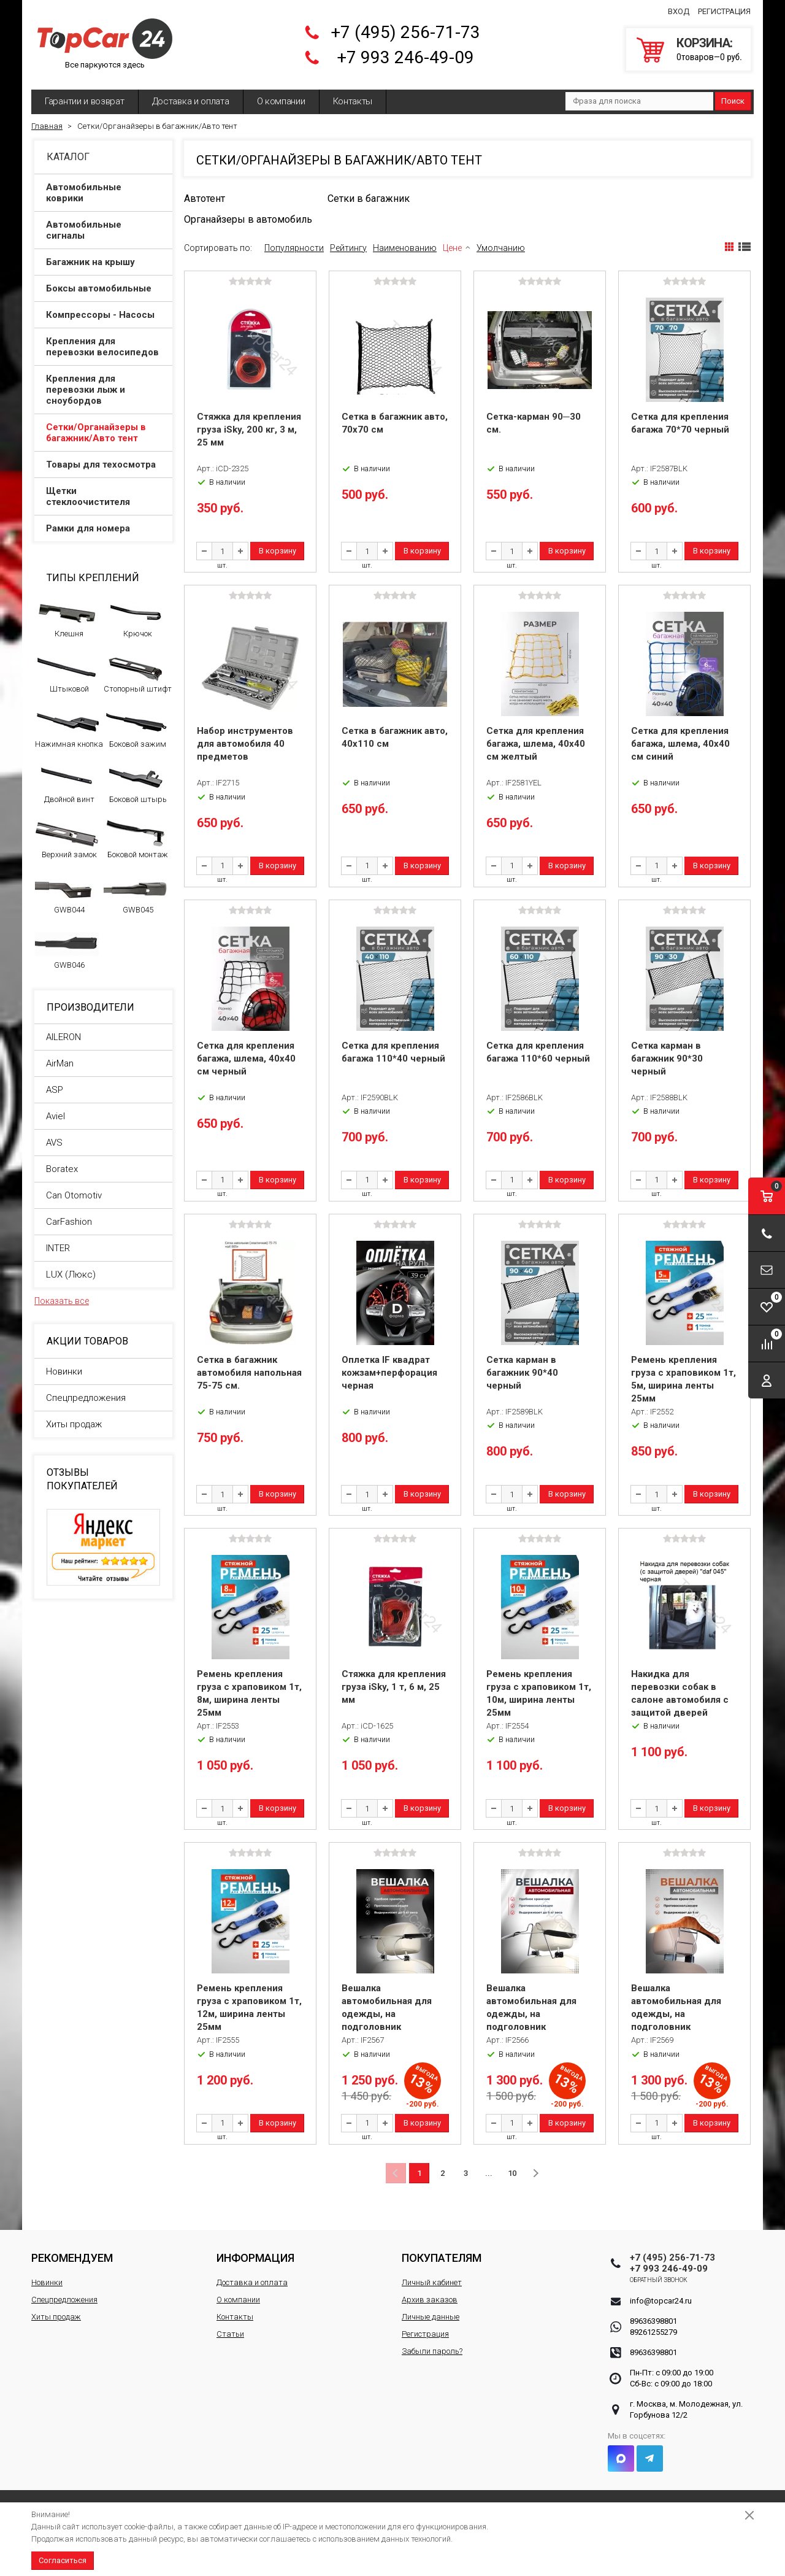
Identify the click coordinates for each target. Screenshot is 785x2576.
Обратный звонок (659, 2280)
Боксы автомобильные (104, 288)
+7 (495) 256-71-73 (405, 32)
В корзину (277, 550)
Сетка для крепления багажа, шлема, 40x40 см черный (246, 1058)
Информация (255, 2257)
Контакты (353, 101)
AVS (54, 1142)
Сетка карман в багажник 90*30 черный (667, 1058)
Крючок (136, 618)
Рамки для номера (104, 528)
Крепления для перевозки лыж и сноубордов (104, 389)
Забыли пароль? (432, 2351)
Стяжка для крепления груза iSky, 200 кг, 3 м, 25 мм (249, 429)
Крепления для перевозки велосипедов (104, 347)
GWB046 (67, 949)
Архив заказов (430, 2299)
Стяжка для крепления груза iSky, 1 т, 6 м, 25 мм (394, 1686)
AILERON (63, 1037)
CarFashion (69, 1221)
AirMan (60, 1063)
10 (512, 2173)
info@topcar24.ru (661, 2300)
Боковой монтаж (136, 839)
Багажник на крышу (104, 262)
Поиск (733, 101)
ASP (54, 1089)
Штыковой (67, 673)
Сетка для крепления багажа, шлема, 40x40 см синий (680, 743)
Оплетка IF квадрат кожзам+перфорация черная (389, 1372)
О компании (281, 101)
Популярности (294, 248)
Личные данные (430, 2316)
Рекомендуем (72, 2257)
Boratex (62, 1168)
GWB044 (67, 894)
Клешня (67, 618)
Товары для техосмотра (104, 464)
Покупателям (441, 2257)
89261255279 (653, 2332)
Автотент (204, 198)
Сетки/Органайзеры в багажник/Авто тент (104, 433)
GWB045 (136, 894)
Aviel (55, 1116)
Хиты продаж (74, 1424)
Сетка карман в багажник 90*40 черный (522, 1372)
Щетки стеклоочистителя (104, 496)
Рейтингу (348, 248)
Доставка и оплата (190, 101)
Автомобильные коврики (104, 193)
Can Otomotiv (74, 1195)
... (488, 2173)
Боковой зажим (136, 728)
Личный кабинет (432, 2282)
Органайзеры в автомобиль (248, 219)
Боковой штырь (136, 783)
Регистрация (724, 11)
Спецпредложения (86, 1397)
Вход (678, 11)
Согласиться (62, 2560)
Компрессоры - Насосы (104, 314)
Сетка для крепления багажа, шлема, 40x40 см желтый (535, 743)
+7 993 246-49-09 (405, 57)
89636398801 (653, 2321)
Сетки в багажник (368, 198)
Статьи (230, 2334)
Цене (452, 248)
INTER (58, 1248)
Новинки (64, 1371)
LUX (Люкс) (71, 1274)
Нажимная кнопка (69, 728)
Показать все (61, 1301)
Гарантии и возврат (84, 101)
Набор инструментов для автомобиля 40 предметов (245, 743)
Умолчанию (501, 248)
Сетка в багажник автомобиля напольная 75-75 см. (249, 1372)
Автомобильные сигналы (104, 230)
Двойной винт (67, 783)
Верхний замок (67, 839)
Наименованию (405, 248)
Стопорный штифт (138, 673)
